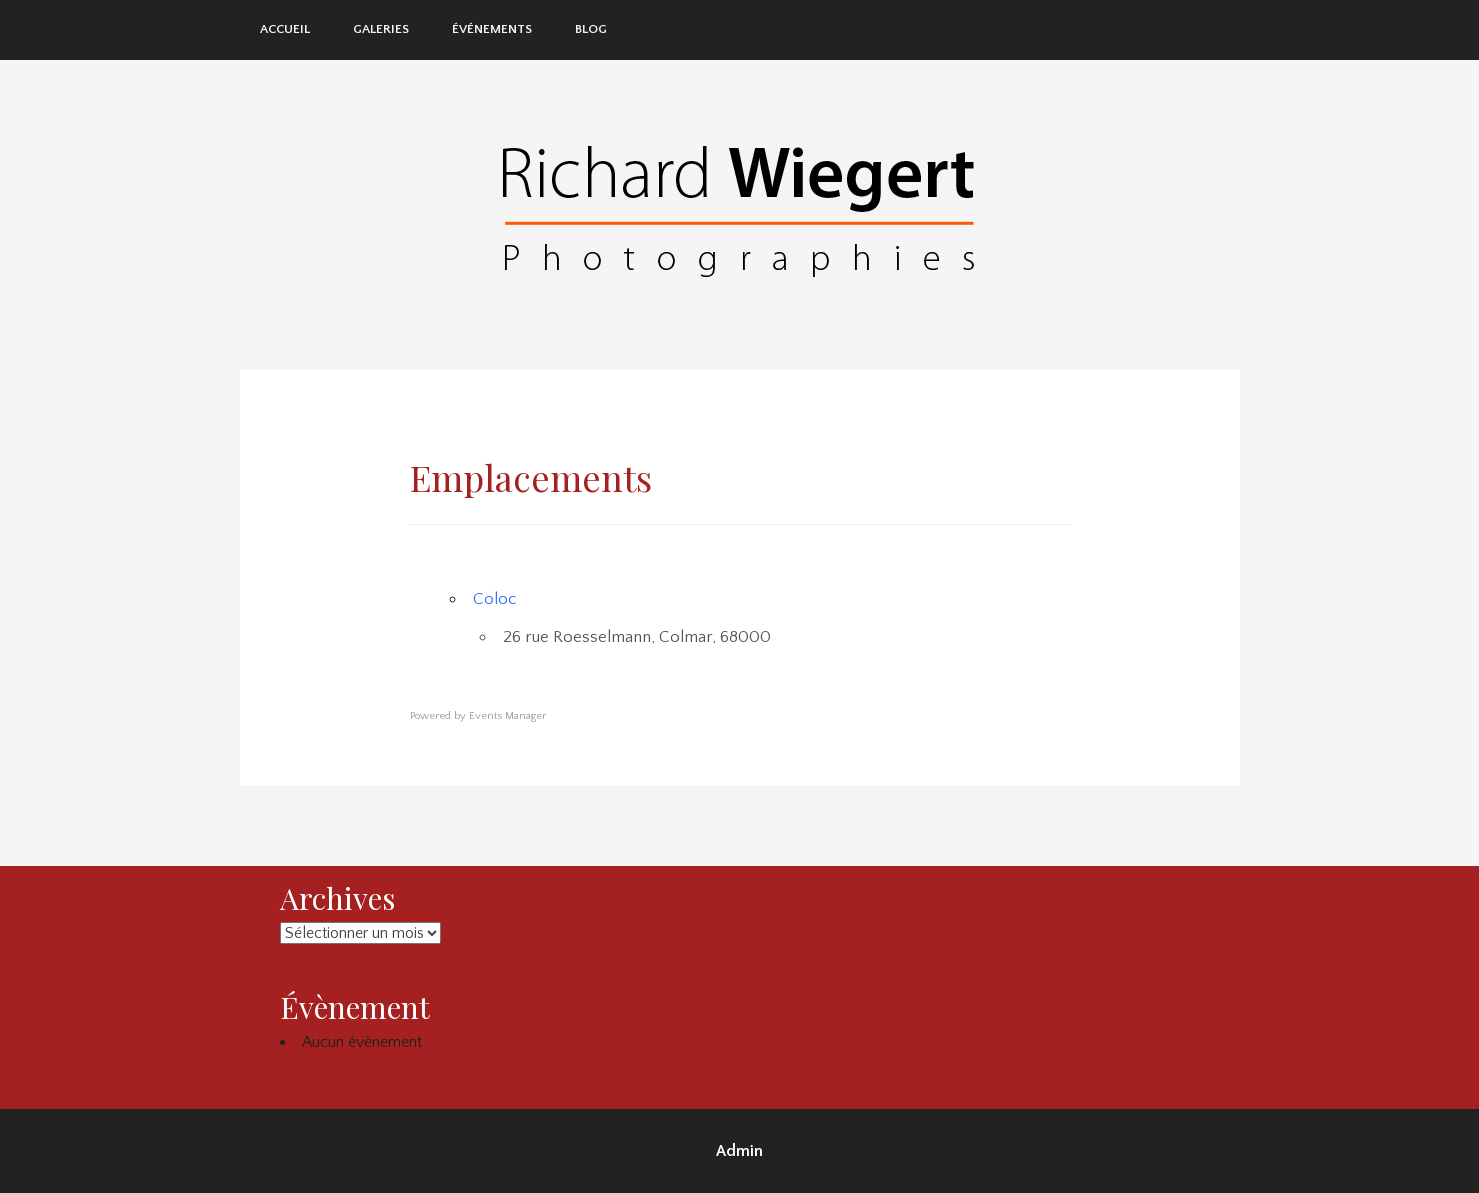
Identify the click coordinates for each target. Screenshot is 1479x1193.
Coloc (494, 599)
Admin (739, 1151)
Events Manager (507, 716)
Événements (492, 29)
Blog (591, 29)
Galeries (381, 29)
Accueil (285, 29)
